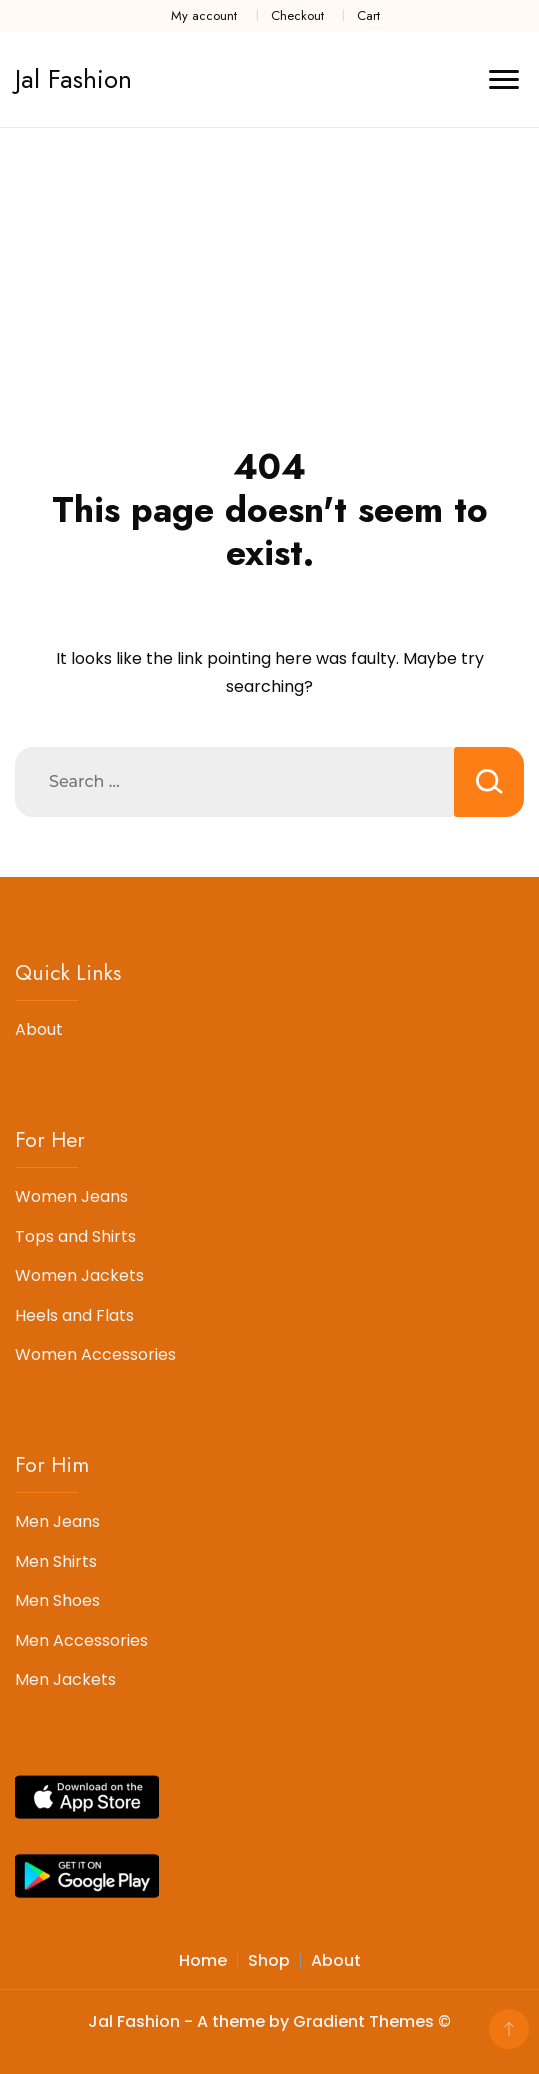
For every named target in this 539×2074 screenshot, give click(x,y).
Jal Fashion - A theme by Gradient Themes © (269, 2021)
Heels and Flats (74, 1315)
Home (203, 1960)
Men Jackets (65, 1679)
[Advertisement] (269, 278)
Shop (269, 1960)
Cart (368, 15)
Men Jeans (57, 1521)
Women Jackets (79, 1275)
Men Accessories (81, 1640)
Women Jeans (71, 1196)
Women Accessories (95, 1354)
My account (204, 15)
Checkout (297, 15)
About (39, 1029)
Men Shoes (57, 1600)
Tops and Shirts (75, 1236)
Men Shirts (56, 1561)
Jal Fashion (73, 79)
